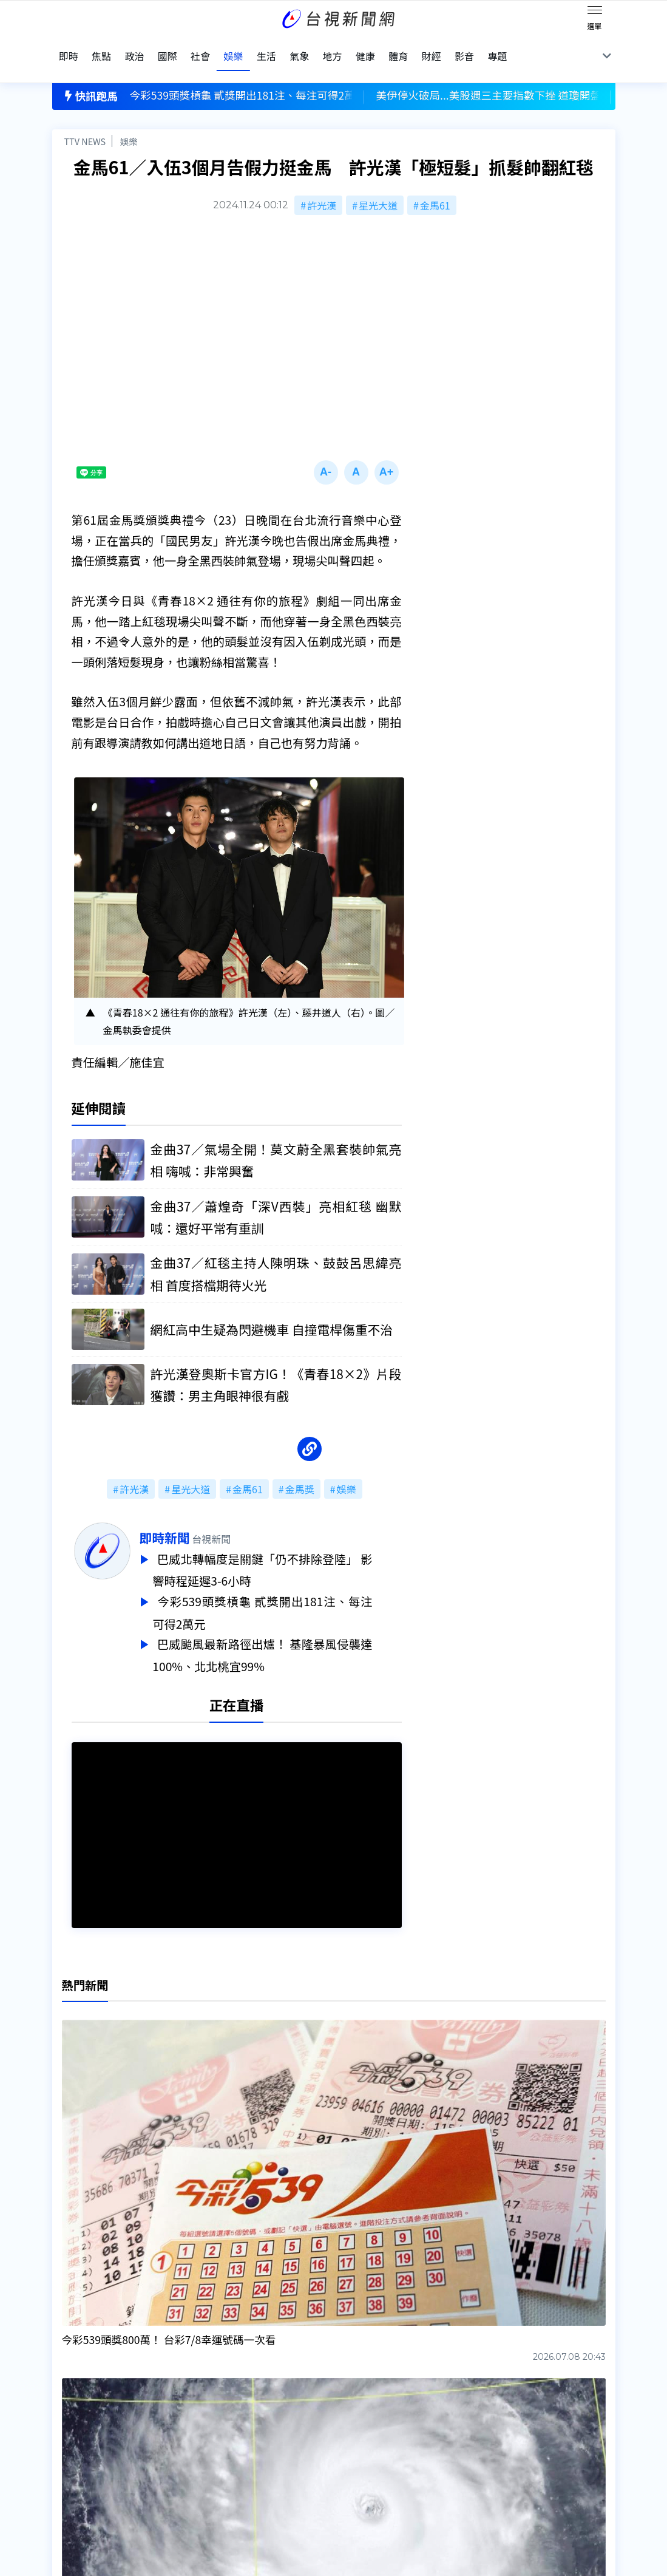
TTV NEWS (85, 119)
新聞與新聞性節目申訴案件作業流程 (372, 2430)
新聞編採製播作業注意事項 (353, 2413)
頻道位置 (71, 2430)
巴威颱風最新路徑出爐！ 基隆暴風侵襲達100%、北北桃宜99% (292, 1628)
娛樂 (129, 119)
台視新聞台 (445, 2323)
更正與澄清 (198, 2413)
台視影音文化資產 (91, 2413)
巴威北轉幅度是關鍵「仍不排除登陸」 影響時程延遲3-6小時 (292, 1547)
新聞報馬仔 (198, 2447)
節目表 (66, 2447)
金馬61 (435, 183)
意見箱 (188, 2430)
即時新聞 (194, 1516)
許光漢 (321, 183)
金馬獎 (299, 1467)
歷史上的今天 (203, 2464)
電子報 (309, 2447)
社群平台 (71, 2464)
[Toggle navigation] (595, 12)
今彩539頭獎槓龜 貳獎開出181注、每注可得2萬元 (292, 1588)
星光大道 (378, 183)
